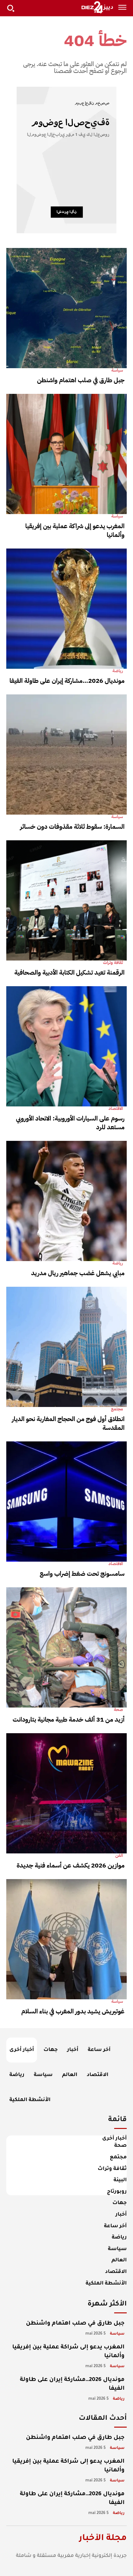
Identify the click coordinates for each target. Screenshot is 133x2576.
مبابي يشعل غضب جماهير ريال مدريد (78, 1273)
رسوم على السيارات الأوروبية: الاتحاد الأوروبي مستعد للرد (70, 1123)
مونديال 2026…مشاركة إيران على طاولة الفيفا (67, 680)
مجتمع (117, 1409)
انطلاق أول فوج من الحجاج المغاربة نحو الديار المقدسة (68, 1423)
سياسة (117, 370)
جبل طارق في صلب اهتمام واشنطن (81, 380)
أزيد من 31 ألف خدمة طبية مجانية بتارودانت (69, 1719)
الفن (119, 1855)
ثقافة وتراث (113, 963)
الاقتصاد (116, 1108)
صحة (118, 1710)
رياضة (117, 671)
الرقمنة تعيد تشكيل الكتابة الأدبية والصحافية (69, 972)
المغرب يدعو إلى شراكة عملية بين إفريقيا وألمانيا (75, 530)
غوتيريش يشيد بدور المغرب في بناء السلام (73, 2011)
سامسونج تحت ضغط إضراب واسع (82, 1573)
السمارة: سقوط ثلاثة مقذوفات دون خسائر (72, 826)
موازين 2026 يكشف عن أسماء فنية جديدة (71, 1865)
